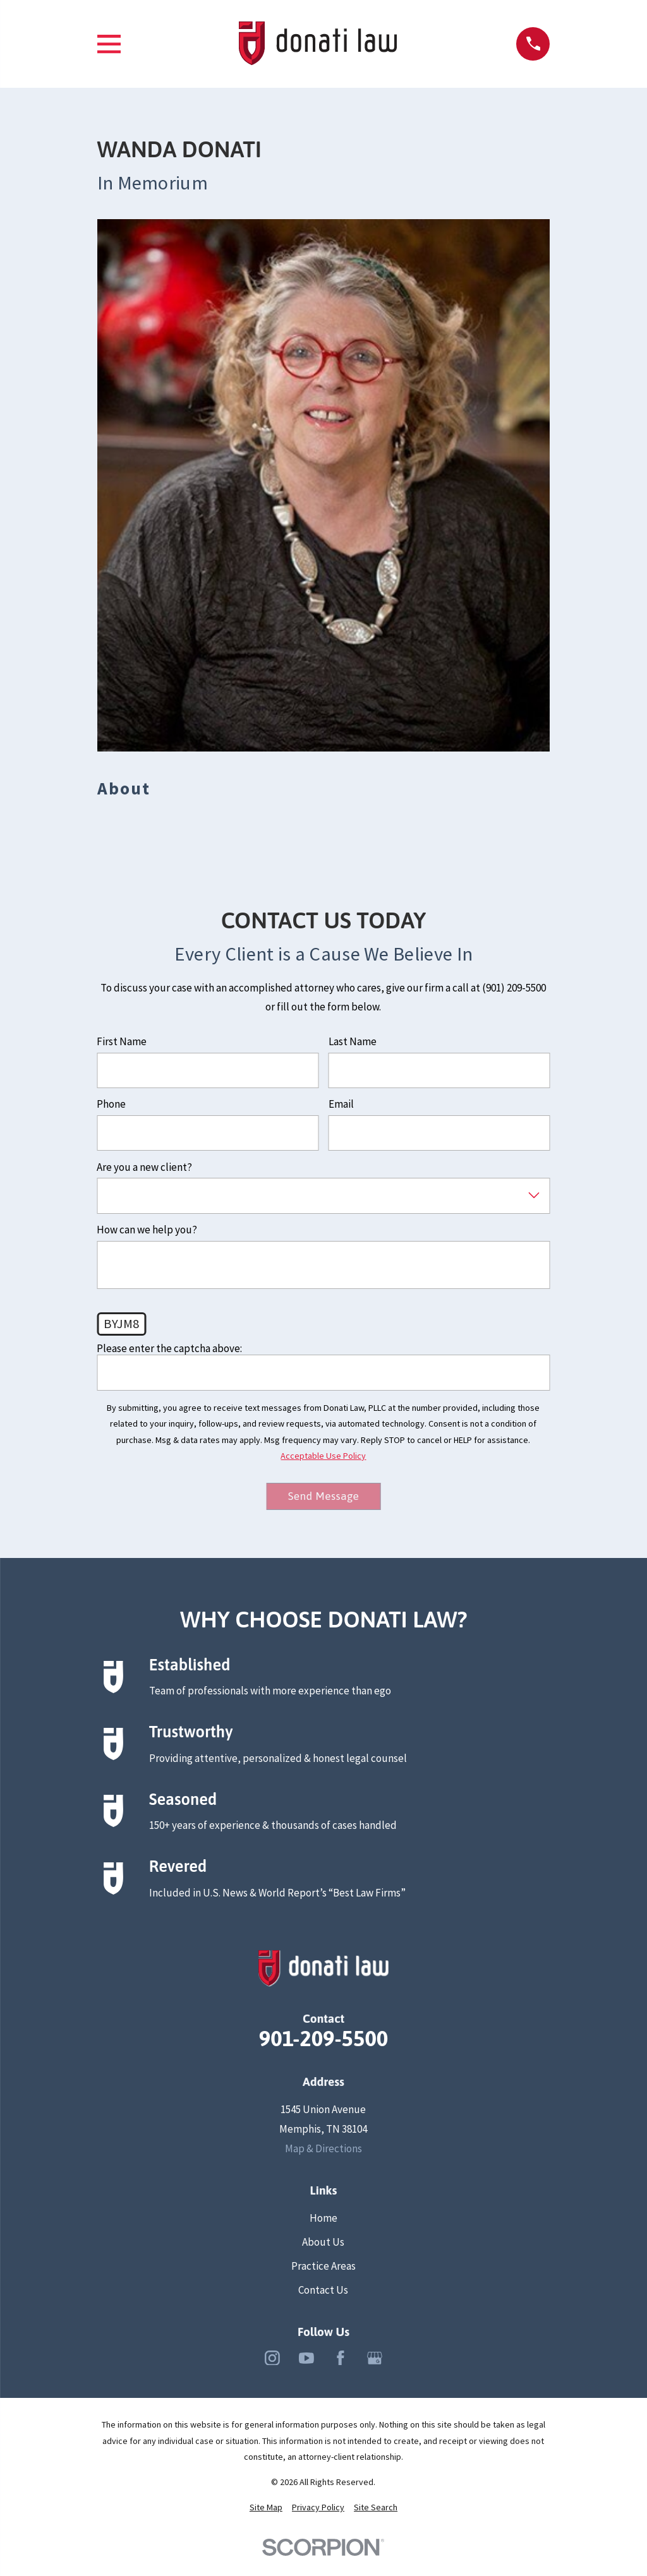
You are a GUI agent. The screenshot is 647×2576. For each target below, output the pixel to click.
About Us (323, 2243)
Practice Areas (323, 2267)
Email (341, 1104)
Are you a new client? (144, 1167)
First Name (122, 1041)
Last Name (353, 1041)
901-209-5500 (324, 2040)
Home (323, 2219)
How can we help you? (147, 1229)
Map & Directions (323, 2149)
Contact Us (323, 2290)
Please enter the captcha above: (169, 1348)
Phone (111, 1104)
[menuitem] (266, 2508)
